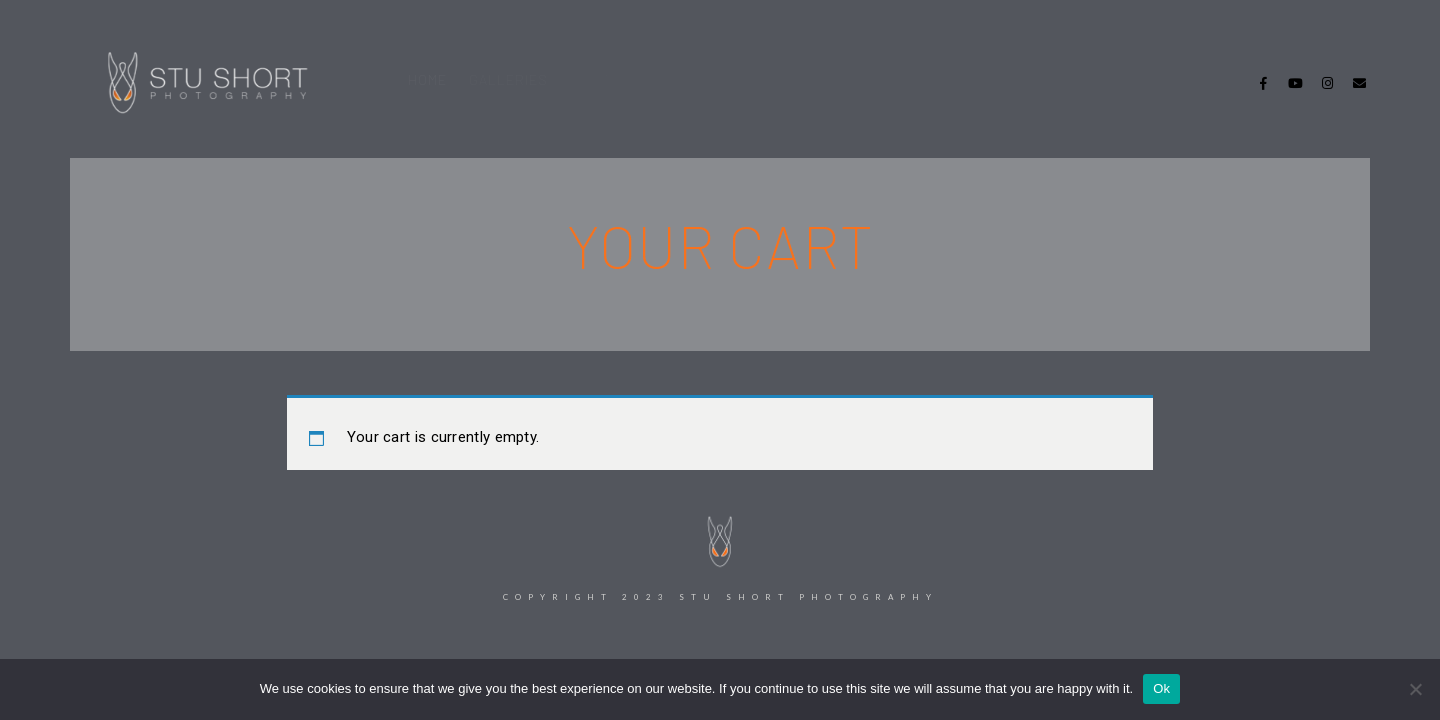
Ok (1161, 688)
